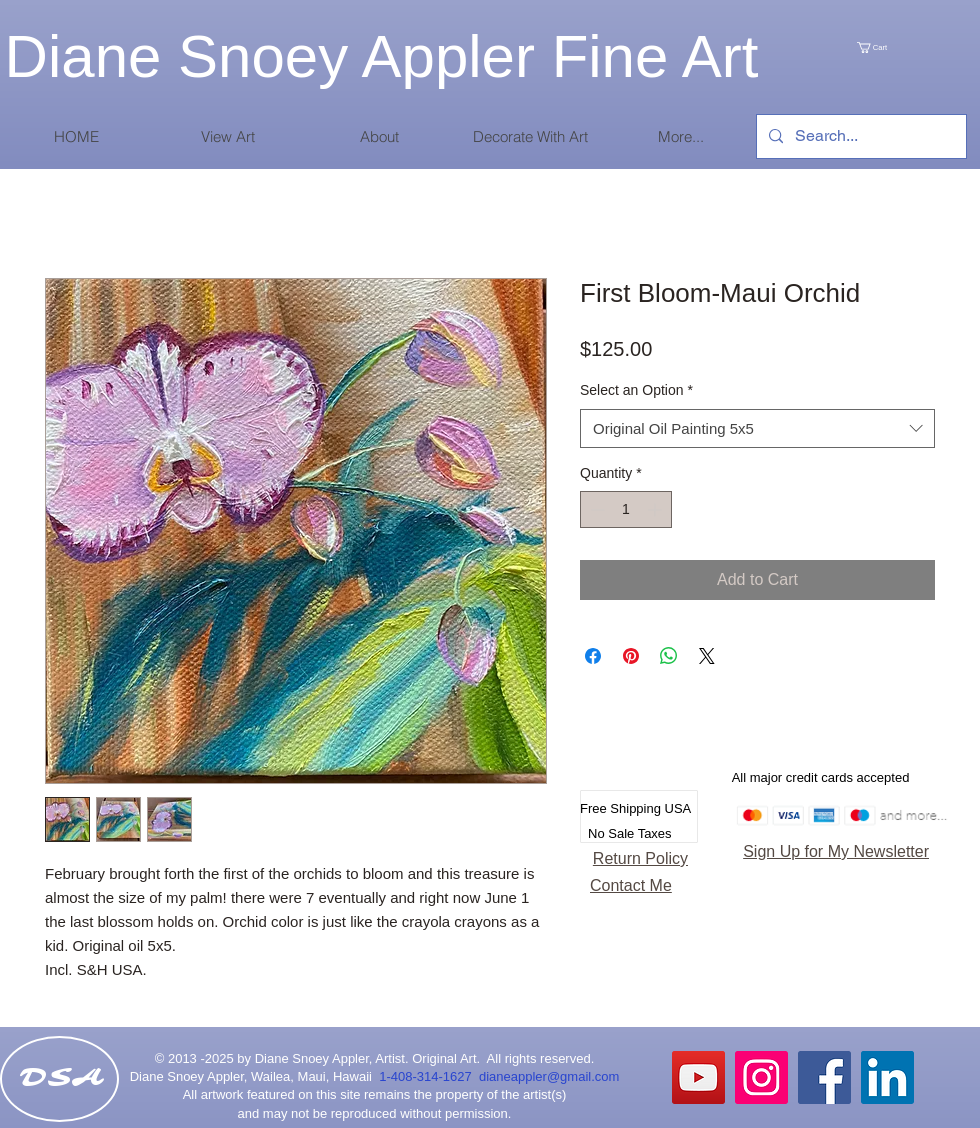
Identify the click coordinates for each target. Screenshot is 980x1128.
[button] (227, 136)
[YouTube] (698, 1077)
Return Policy (640, 858)
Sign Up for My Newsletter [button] (836, 851)
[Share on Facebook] (593, 656)
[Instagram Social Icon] (761, 1077)
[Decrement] (595, 509)
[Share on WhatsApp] (669, 656)
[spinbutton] (626, 509)
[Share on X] (707, 656)
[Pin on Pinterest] (631, 656)
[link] (892, 47)
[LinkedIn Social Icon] (887, 1077)
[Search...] (859, 136)
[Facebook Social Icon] (824, 1077)
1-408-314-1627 (429, 1076)
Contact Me (631, 885)
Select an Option (636, 390)
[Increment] (656, 509)
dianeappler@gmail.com (549, 1076)
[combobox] (757, 428)
